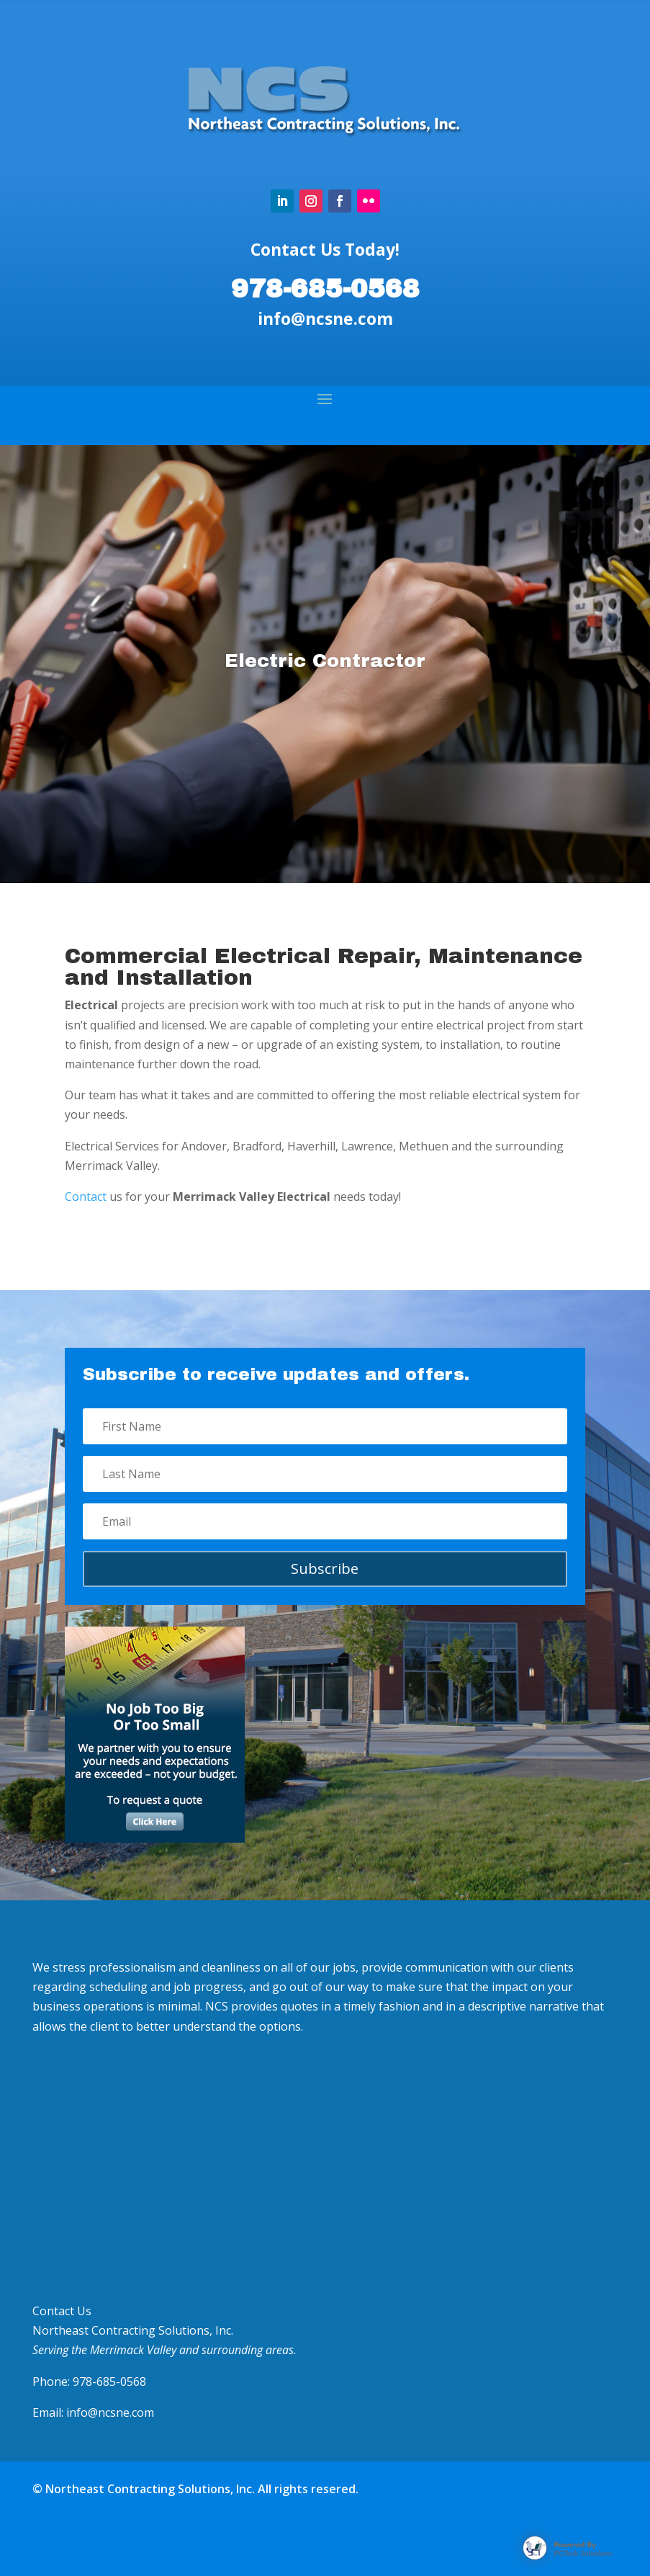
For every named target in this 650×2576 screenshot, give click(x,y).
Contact (86, 1196)
